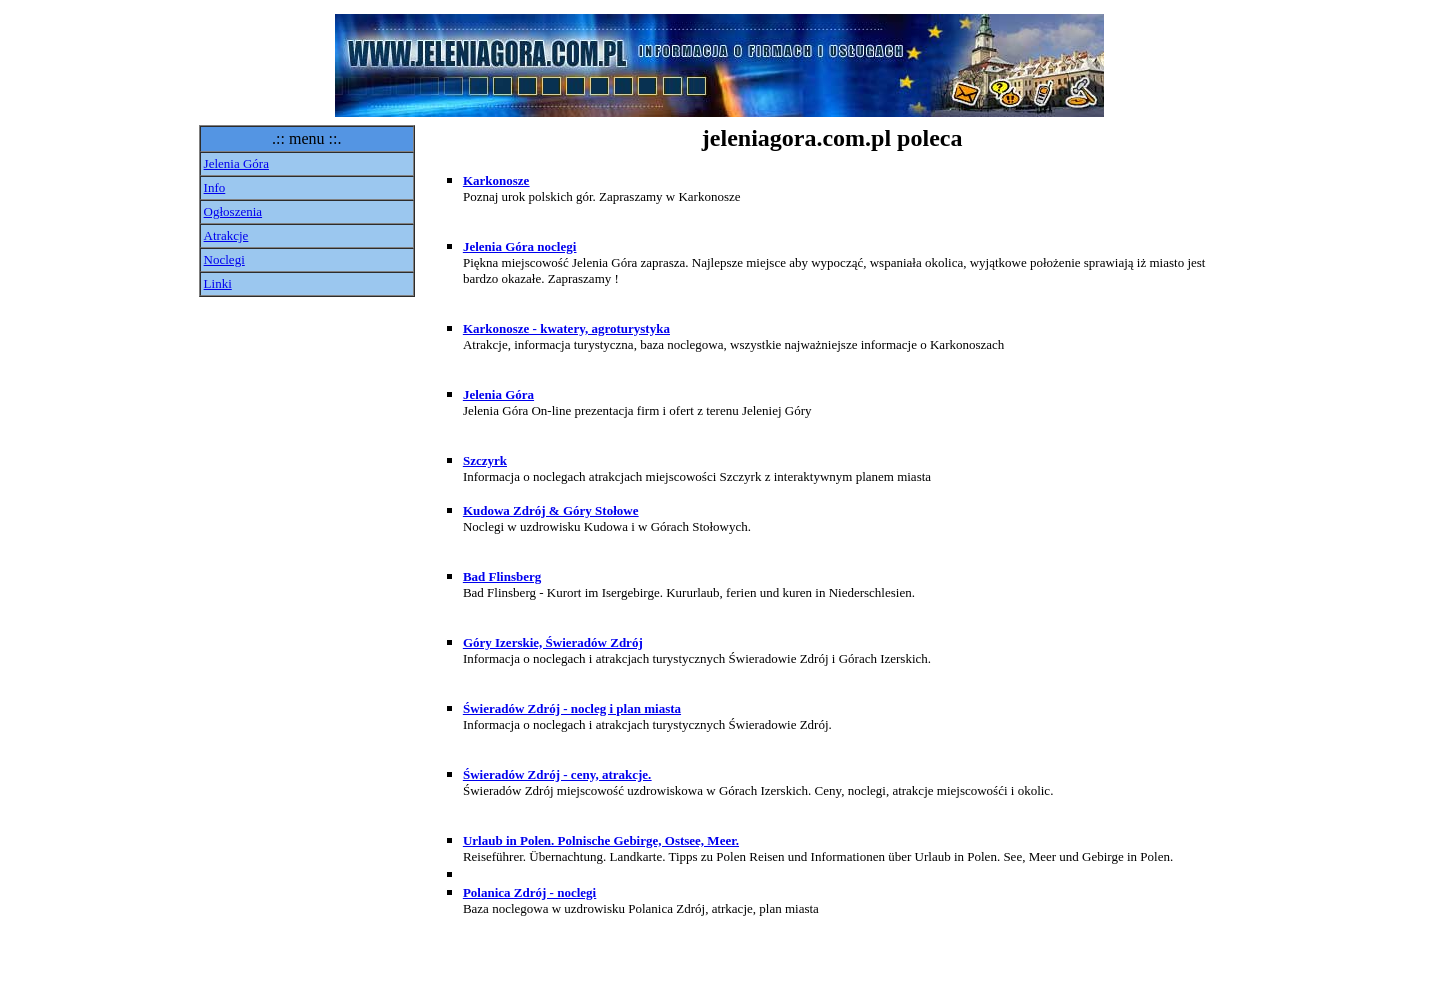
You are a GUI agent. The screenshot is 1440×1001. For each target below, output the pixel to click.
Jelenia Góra (236, 163)
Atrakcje (226, 235)
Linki (218, 283)
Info (215, 187)
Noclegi (224, 259)
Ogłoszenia (233, 211)
